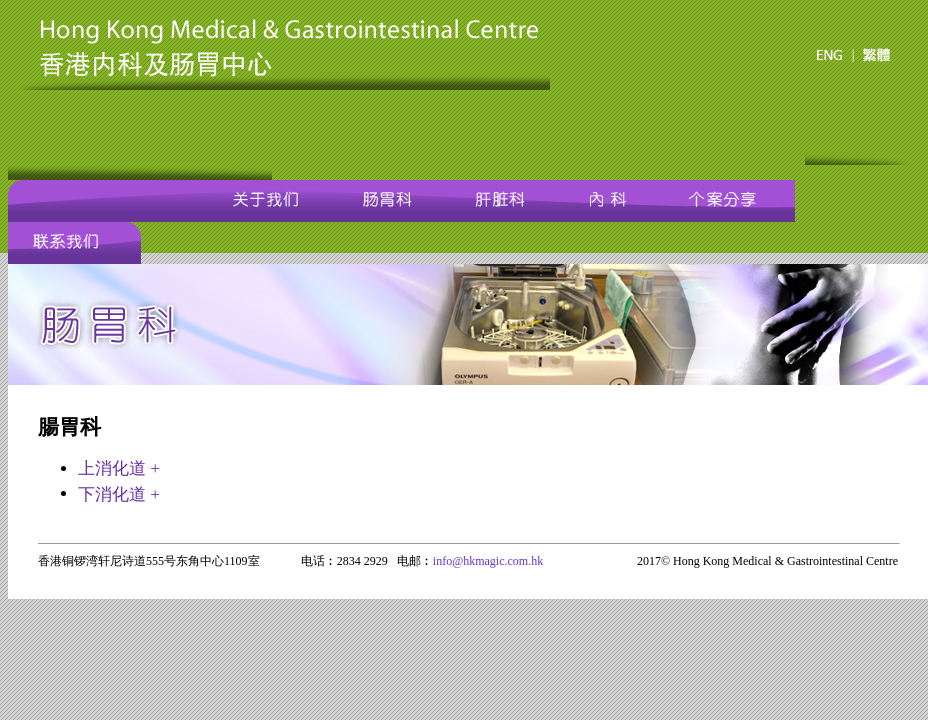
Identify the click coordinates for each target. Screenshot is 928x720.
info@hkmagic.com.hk (488, 561)
